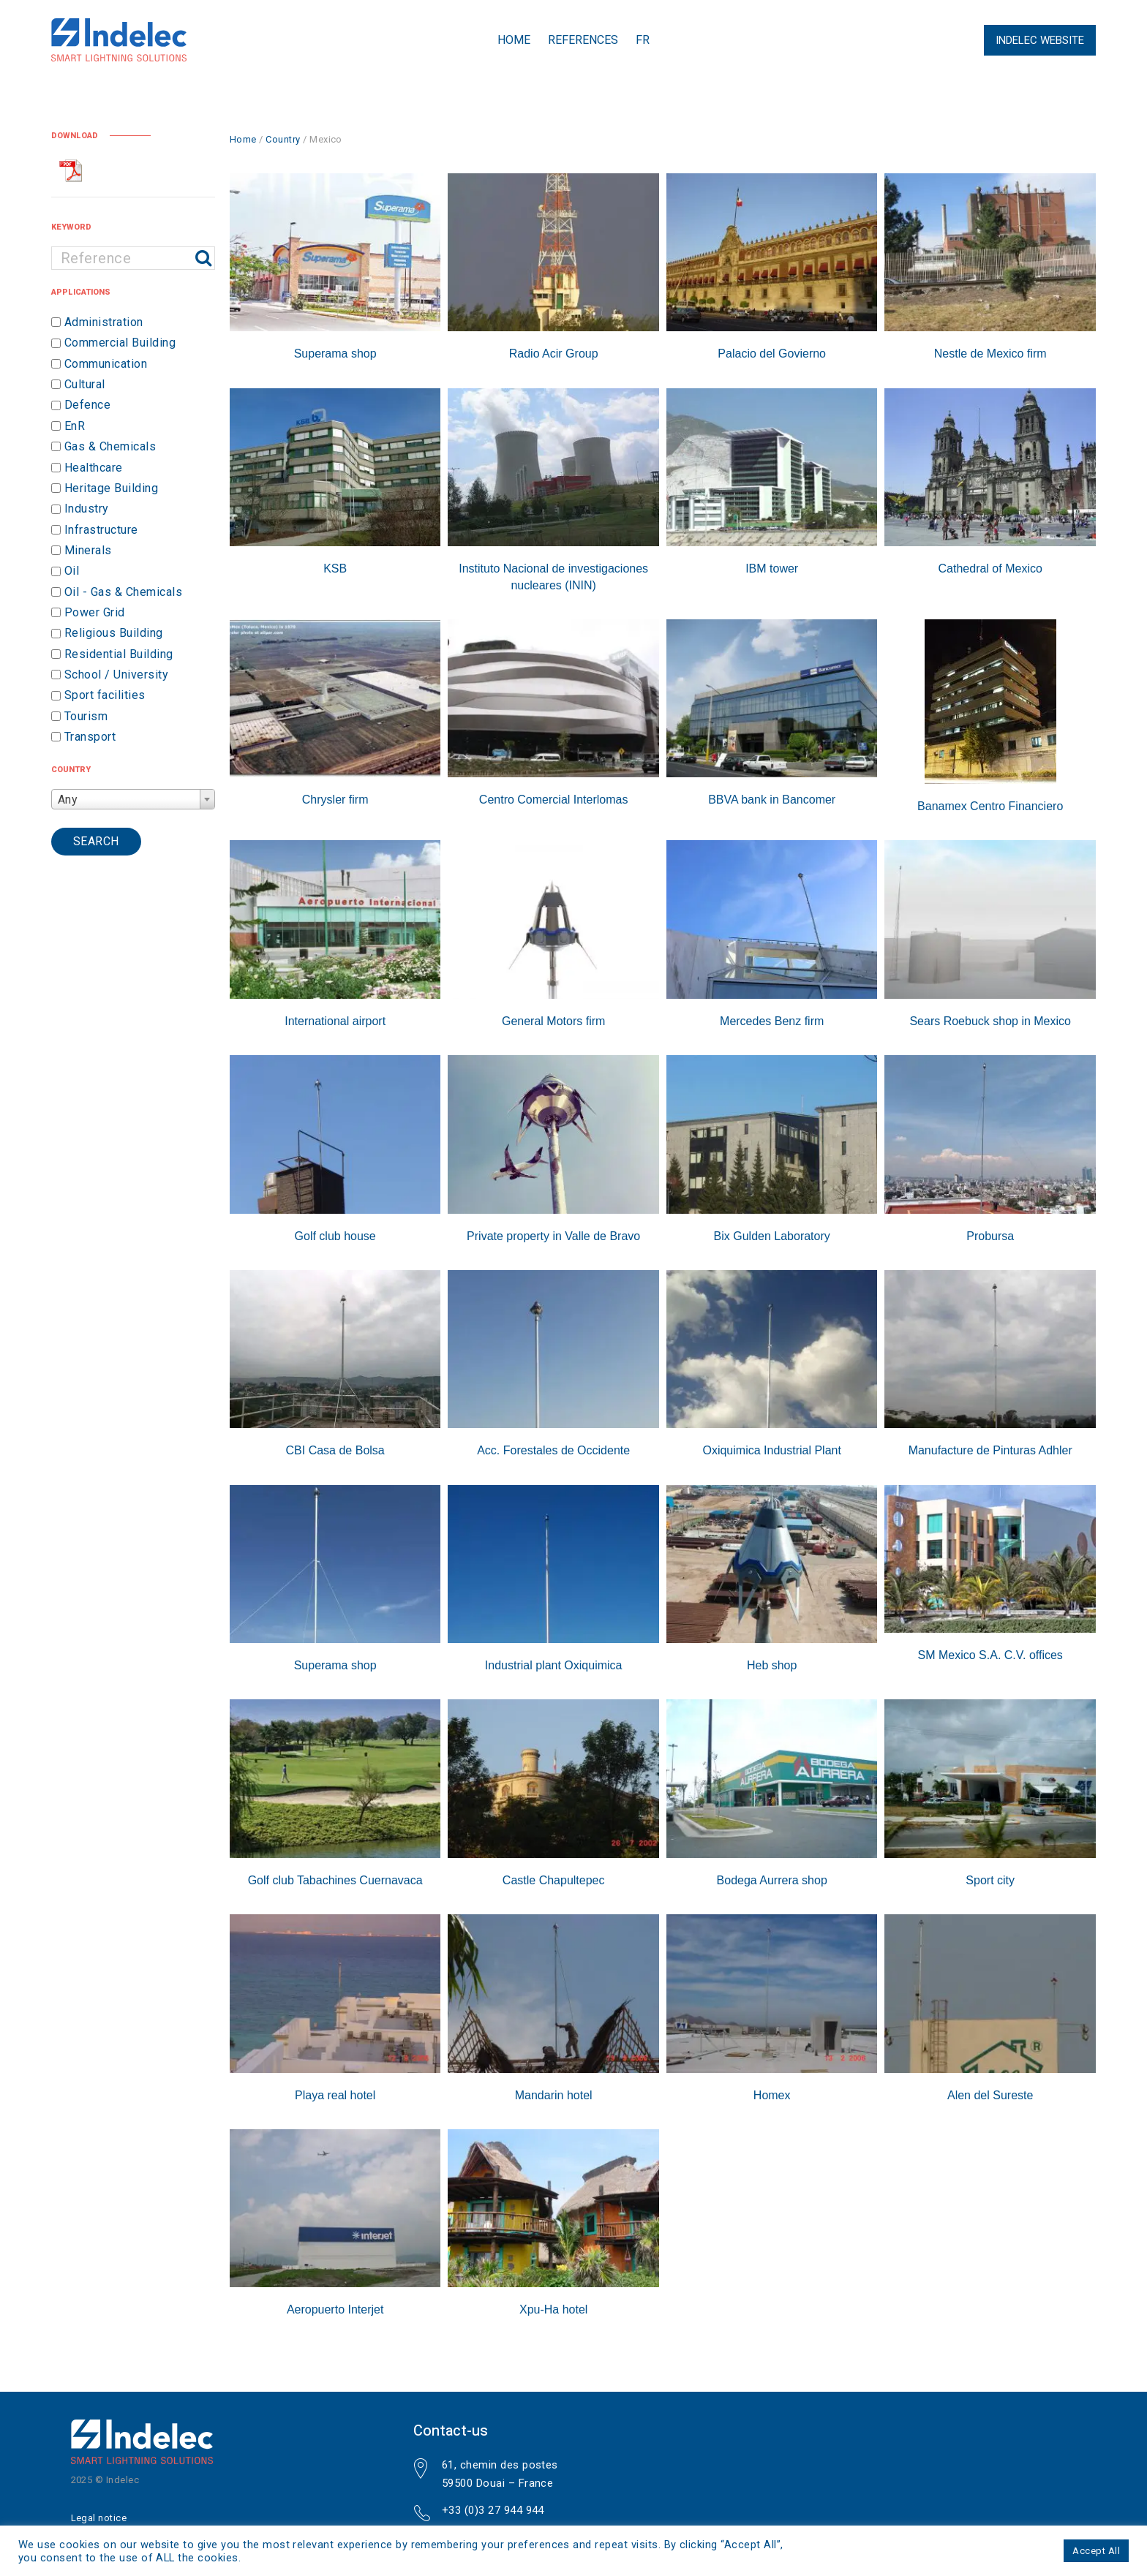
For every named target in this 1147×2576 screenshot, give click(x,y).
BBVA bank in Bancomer (771, 799)
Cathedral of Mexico (990, 568)
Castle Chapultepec (554, 1880)
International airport (335, 1021)
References (583, 40)
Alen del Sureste (990, 2095)
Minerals (88, 550)
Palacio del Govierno (772, 353)
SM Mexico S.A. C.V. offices (990, 1655)
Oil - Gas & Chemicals (123, 592)
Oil (71, 571)
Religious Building (113, 634)
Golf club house (335, 1236)
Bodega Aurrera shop (772, 1880)
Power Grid (94, 612)
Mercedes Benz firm (772, 1021)
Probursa (990, 1236)
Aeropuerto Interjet (335, 2309)
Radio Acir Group (553, 353)
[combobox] (133, 799)
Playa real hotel (335, 2095)
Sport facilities (105, 696)
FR (643, 40)
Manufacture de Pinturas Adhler (990, 1450)
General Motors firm (553, 1021)
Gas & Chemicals (110, 446)
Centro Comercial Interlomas (553, 799)
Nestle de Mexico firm (990, 353)
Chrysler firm (335, 799)
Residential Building (118, 654)
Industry (86, 508)
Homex (772, 2095)
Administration (103, 322)
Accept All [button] (1096, 2550)
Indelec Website (1040, 40)
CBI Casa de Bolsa (335, 1450)
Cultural (84, 384)
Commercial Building (120, 343)
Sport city (990, 1880)
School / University (116, 674)
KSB (335, 568)
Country (283, 139)
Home (513, 40)
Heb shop (772, 1665)
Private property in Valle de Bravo (553, 1236)
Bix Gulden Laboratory (772, 1236)
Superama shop (335, 353)
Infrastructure (101, 530)
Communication (105, 364)
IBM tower (771, 568)
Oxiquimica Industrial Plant (771, 1450)
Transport (90, 737)
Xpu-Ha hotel (553, 2309)
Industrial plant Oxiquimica (554, 1665)
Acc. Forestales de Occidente (553, 1450)
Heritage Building (111, 488)
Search (96, 841)
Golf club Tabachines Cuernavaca (335, 1880)
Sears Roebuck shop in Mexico (990, 1021)
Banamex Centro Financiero (990, 806)
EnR (74, 426)
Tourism (86, 716)
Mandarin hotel (554, 2095)
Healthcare (93, 468)
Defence (87, 405)
